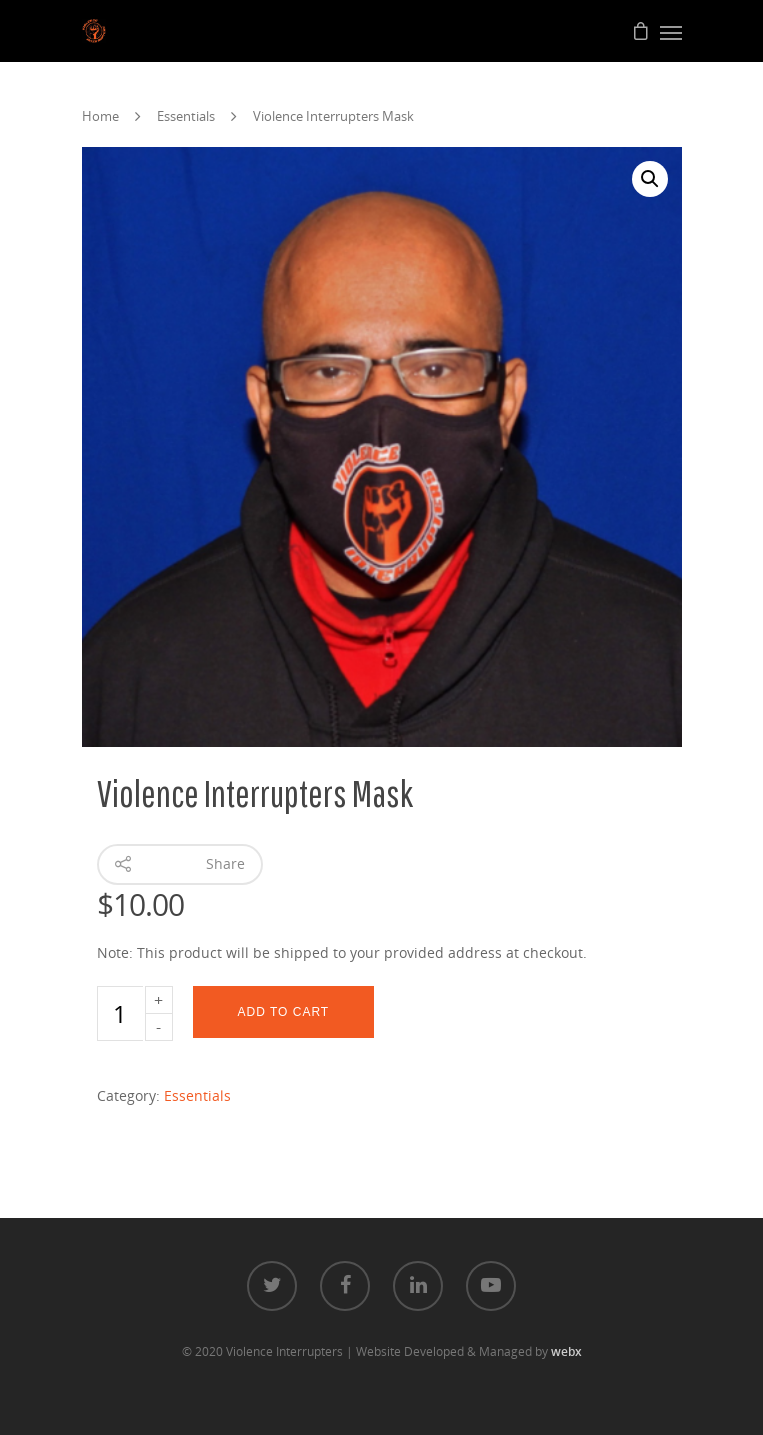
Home (100, 116)
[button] (650, 179)
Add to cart (284, 1012)
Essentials (186, 116)
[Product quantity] (120, 1013)
